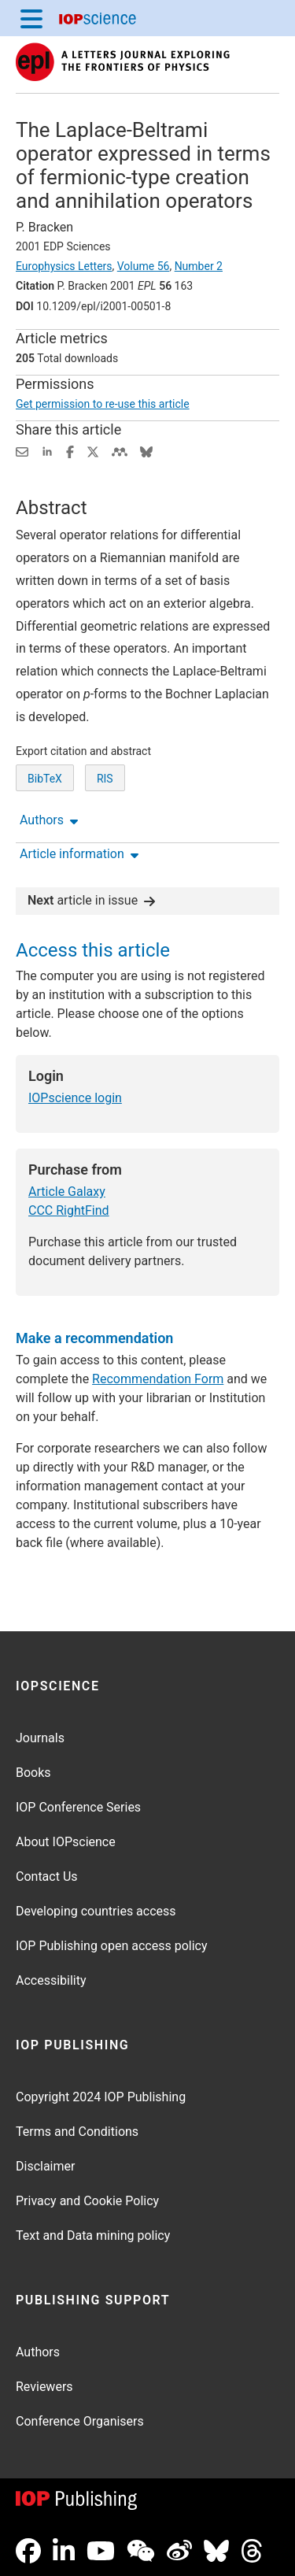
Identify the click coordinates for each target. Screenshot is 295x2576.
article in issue (91, 900)
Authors (38, 2352)
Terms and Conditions (77, 2131)
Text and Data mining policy (93, 2235)
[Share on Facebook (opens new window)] (70, 450)
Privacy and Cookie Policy (87, 2200)
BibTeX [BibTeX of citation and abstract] (45, 778)
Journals (40, 1737)
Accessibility (51, 1980)
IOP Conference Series (78, 1807)
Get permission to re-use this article (103, 404)
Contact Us (47, 1876)
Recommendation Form (157, 1378)
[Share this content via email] (22, 450)
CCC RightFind (68, 1210)
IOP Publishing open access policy (112, 1945)
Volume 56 (143, 266)
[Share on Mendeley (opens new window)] (119, 450)
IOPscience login (75, 1097)
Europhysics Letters (64, 266)
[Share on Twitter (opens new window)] (93, 450)
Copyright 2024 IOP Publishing (101, 2096)
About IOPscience (66, 1841)
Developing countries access (96, 1911)
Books (33, 1772)
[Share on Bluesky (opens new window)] (146, 450)
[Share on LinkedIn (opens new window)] (47, 450)
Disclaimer (45, 2166)
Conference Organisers (80, 2421)
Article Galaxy (66, 1191)
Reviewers (44, 2386)
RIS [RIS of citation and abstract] (105, 778)
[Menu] (31, 18)
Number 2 (199, 266)
